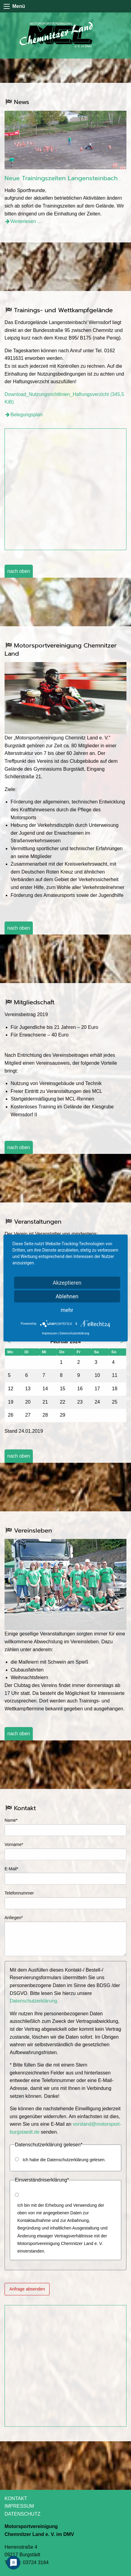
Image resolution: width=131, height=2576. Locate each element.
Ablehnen (67, 1296)
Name (14, 1820)
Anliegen (14, 1917)
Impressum (49, 1333)
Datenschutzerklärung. (34, 2000)
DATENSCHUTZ (22, 2514)
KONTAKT (16, 2498)
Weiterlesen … (26, 221)
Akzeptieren (67, 1283)
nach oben (18, 571)
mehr (67, 1310)
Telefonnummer (19, 1893)
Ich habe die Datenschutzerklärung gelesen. (63, 2159)
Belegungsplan (26, 414)
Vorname (14, 1844)
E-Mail (14, 1868)
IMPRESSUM (19, 2506)
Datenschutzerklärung (74, 1333)
